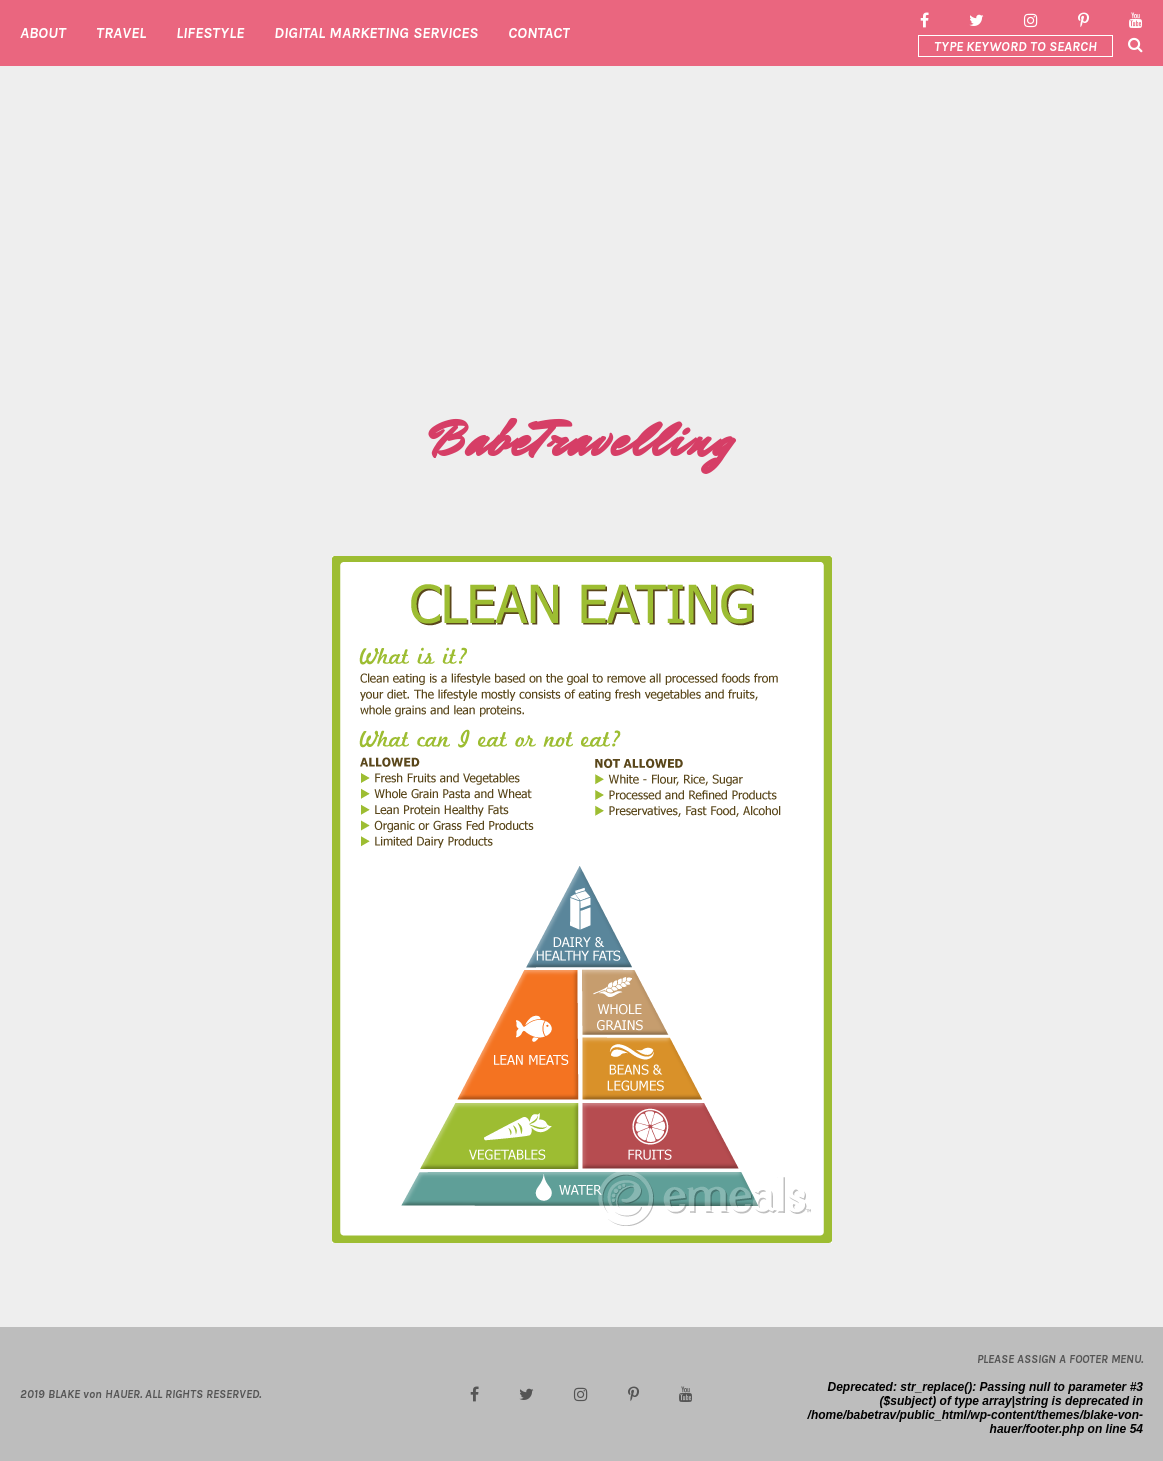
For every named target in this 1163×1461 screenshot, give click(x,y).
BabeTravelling (581, 441)
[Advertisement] (581, 256)
